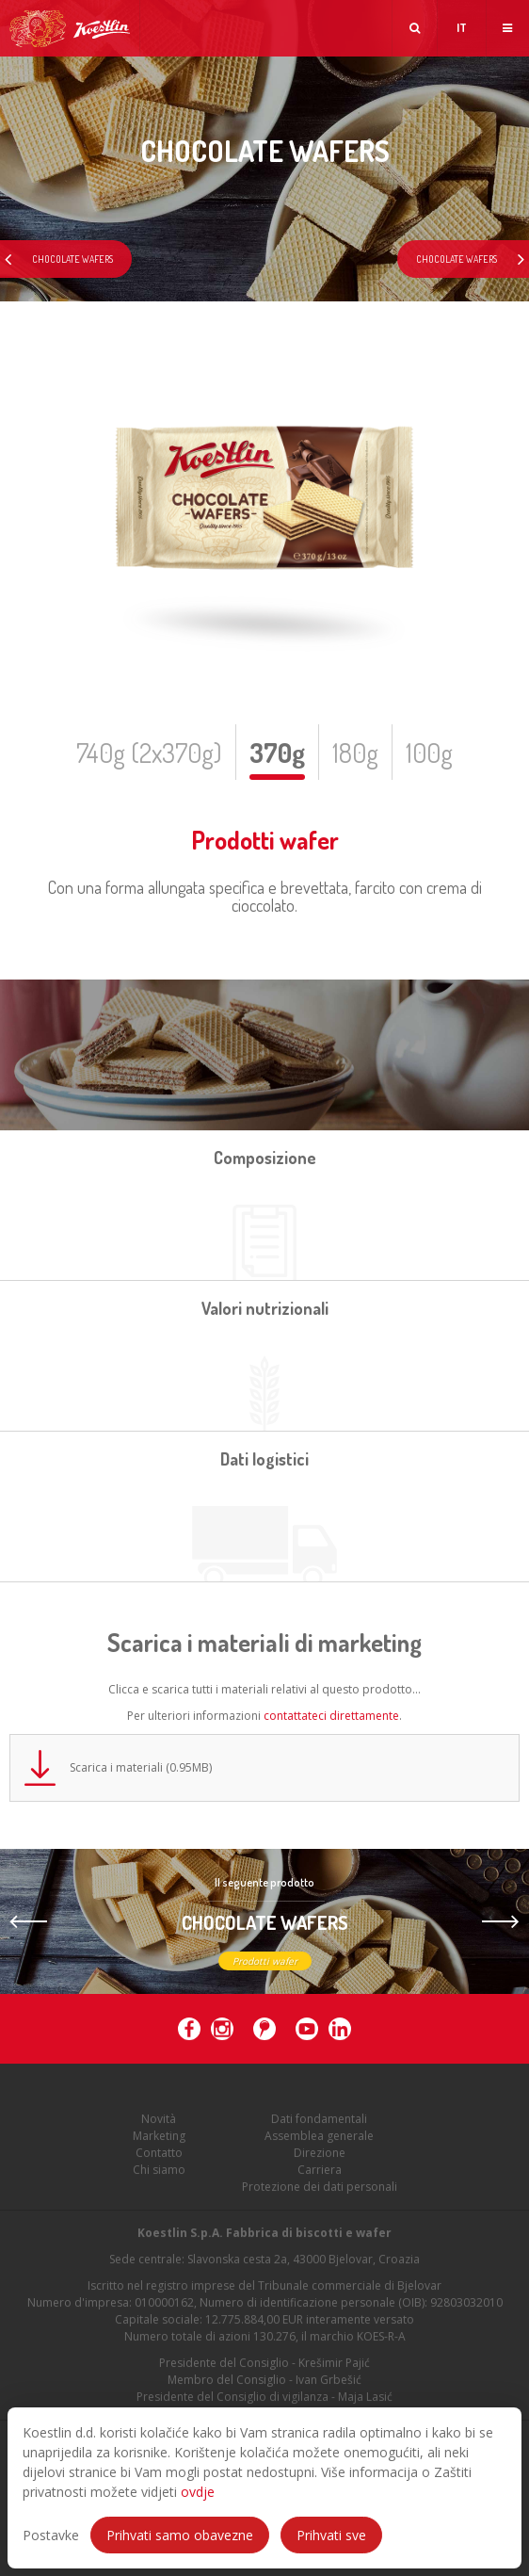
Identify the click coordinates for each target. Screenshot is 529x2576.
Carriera (319, 2177)
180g (355, 753)
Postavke (51, 2535)
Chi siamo (159, 2177)
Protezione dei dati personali (319, 2194)
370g (277, 753)
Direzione (319, 2160)
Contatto (159, 2160)
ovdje (198, 2492)
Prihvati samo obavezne (179, 2535)
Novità (158, 2126)
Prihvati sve (331, 2535)
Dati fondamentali (319, 2126)
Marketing (159, 2143)
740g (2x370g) (149, 753)
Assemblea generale (319, 2143)
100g (429, 753)
